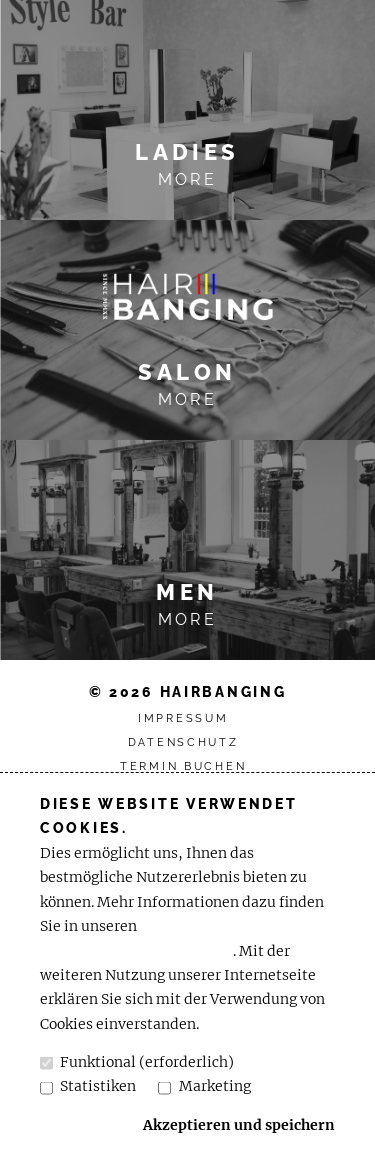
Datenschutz (183, 742)
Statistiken (88, 1086)
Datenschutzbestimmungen (136, 951)
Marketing (204, 1086)
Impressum (183, 718)
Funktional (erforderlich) (137, 1062)
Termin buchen (183, 766)
